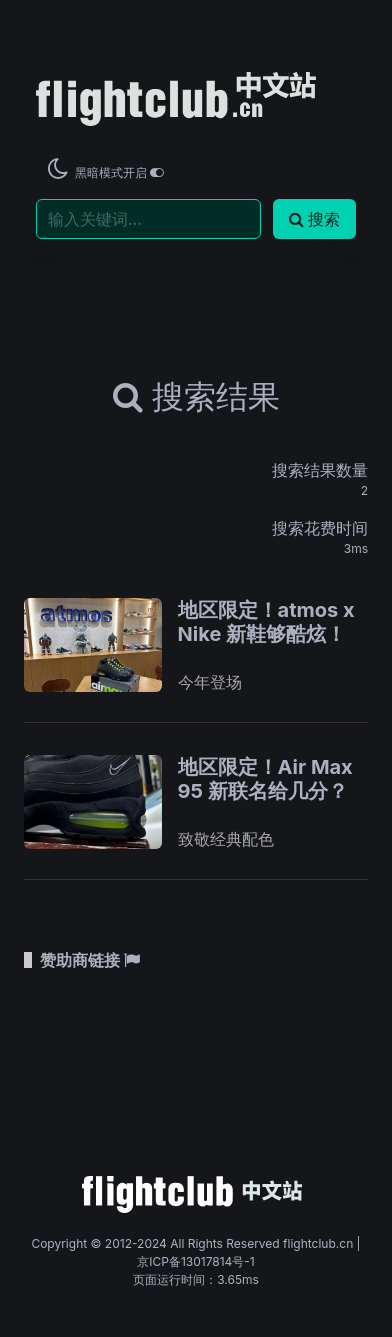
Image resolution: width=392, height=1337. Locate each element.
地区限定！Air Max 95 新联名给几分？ (265, 779)
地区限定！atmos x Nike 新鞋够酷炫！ (266, 622)
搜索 (314, 219)
